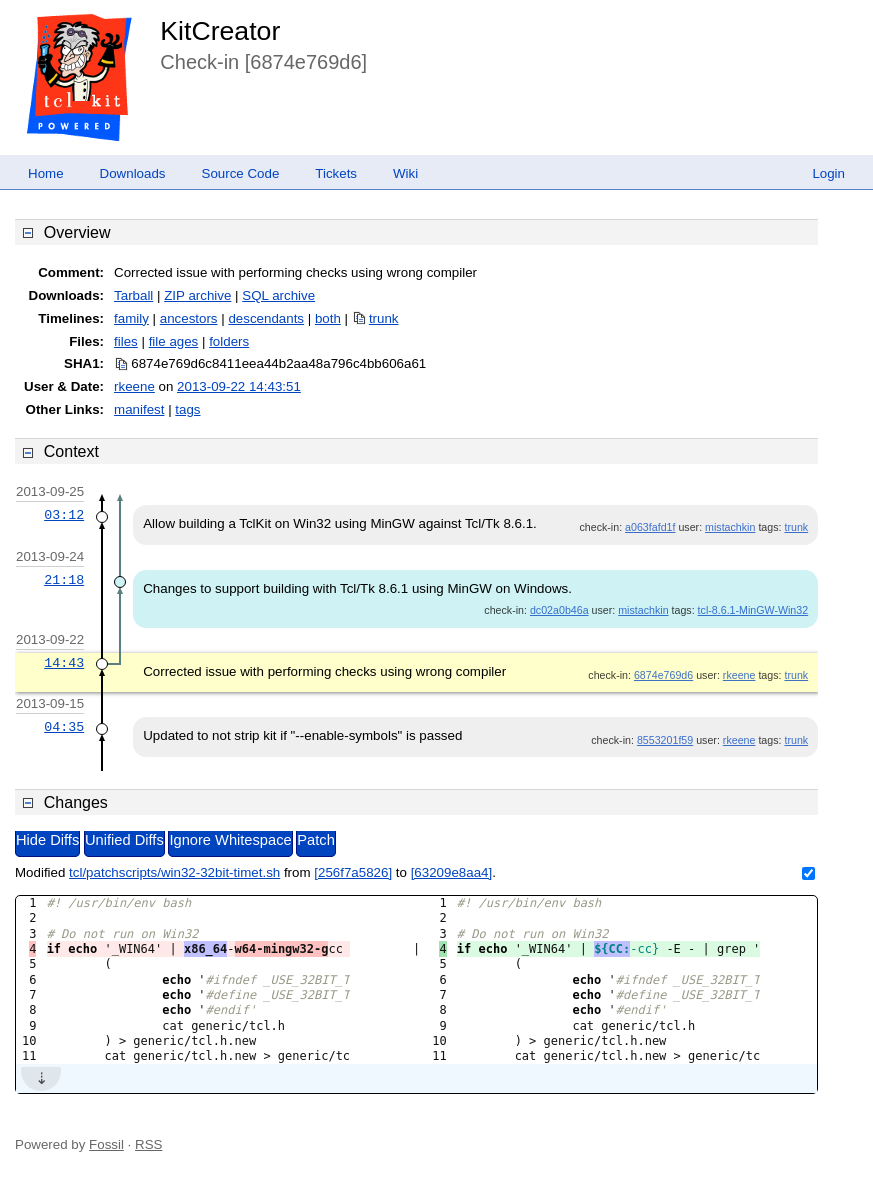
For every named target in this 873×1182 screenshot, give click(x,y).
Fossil (106, 1144)
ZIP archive (197, 295)
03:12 (64, 515)
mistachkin (730, 527)
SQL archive (278, 295)
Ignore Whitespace (230, 840)
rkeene (134, 386)
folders (229, 341)
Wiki (405, 173)
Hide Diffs (47, 840)
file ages (174, 341)
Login (828, 173)
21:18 (64, 580)
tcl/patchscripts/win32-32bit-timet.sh (174, 872)
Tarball (133, 295)
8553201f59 (665, 740)
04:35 (64, 727)
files (126, 341)
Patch (315, 840)
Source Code (241, 173)
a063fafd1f (650, 527)
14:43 (64, 663)
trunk (384, 318)
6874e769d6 (663, 675)
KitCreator (220, 31)
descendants (266, 318)
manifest (139, 409)
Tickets (336, 173)
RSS (148, 1144)
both (328, 318)
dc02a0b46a (559, 610)
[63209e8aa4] (452, 872)
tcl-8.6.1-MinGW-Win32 (753, 610)
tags (187, 409)
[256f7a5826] (353, 872)
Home (46, 173)
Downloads (133, 173)
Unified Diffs (124, 840)
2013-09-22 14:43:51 (239, 386)
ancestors (189, 318)
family (131, 318)
